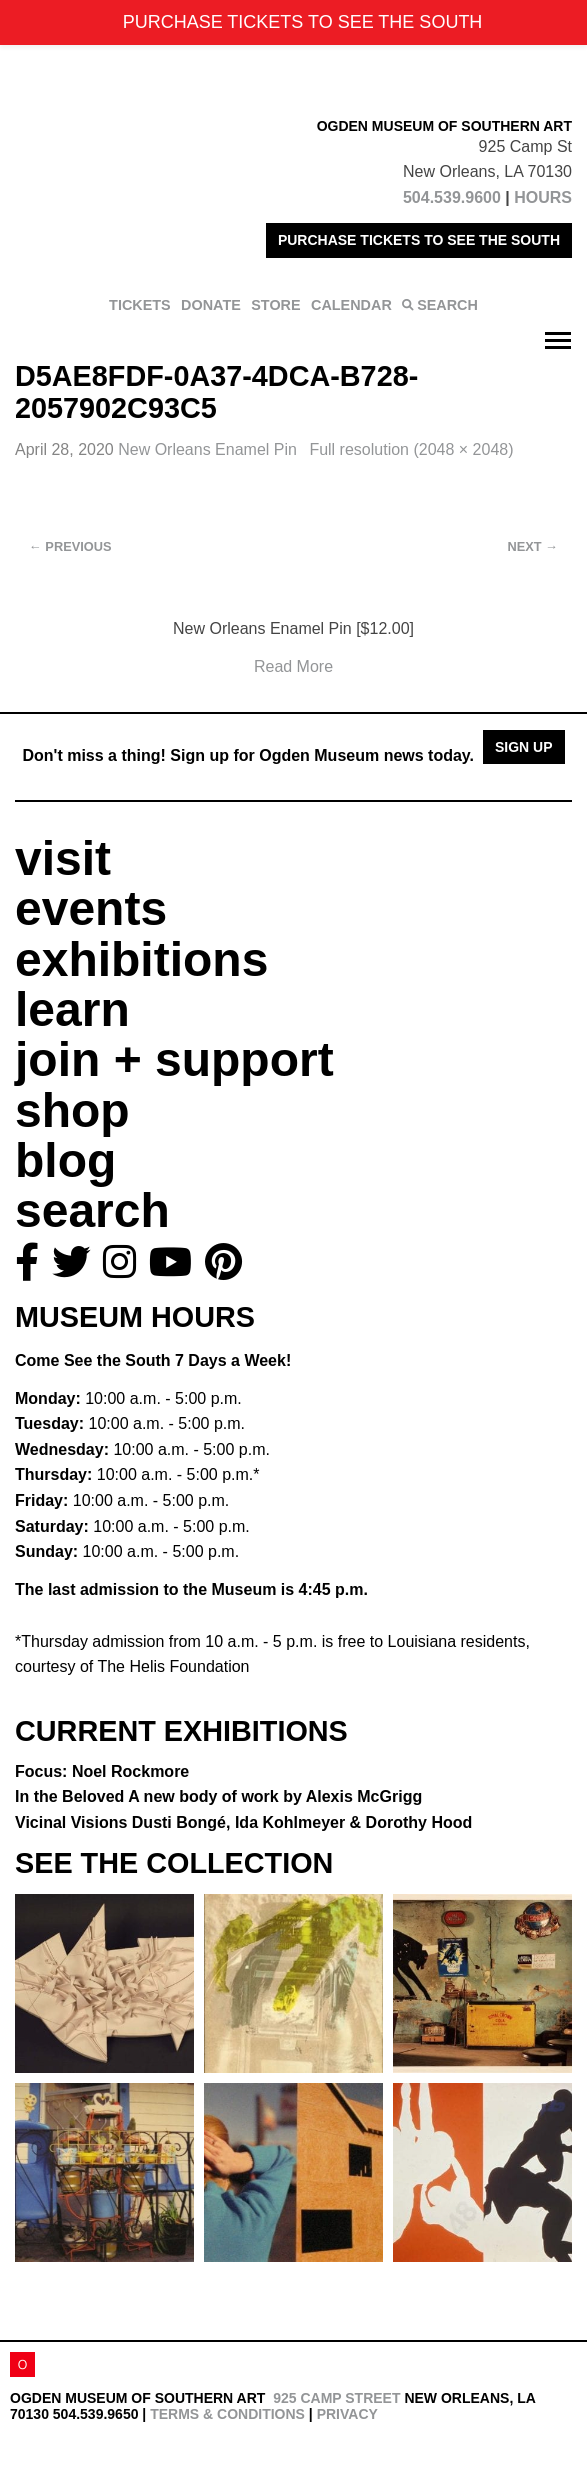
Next (533, 546)
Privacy (347, 2414)
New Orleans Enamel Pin (209, 449)
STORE (275, 305)
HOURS (543, 197)
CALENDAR (351, 305)
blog (65, 1160)
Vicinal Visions (243, 1822)
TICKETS (140, 305)
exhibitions (141, 959)
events (91, 908)
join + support (174, 1059)
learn (72, 1009)
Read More (293, 666)
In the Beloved (218, 1796)
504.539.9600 (452, 197)
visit (63, 858)
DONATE (211, 305)
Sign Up (524, 747)
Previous (70, 546)
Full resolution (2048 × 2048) (411, 449)
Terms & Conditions (227, 2414)
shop (72, 1110)
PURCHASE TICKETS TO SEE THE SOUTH (419, 240)
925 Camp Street (336, 2398)
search (92, 1210)
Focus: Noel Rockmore (102, 1771)
